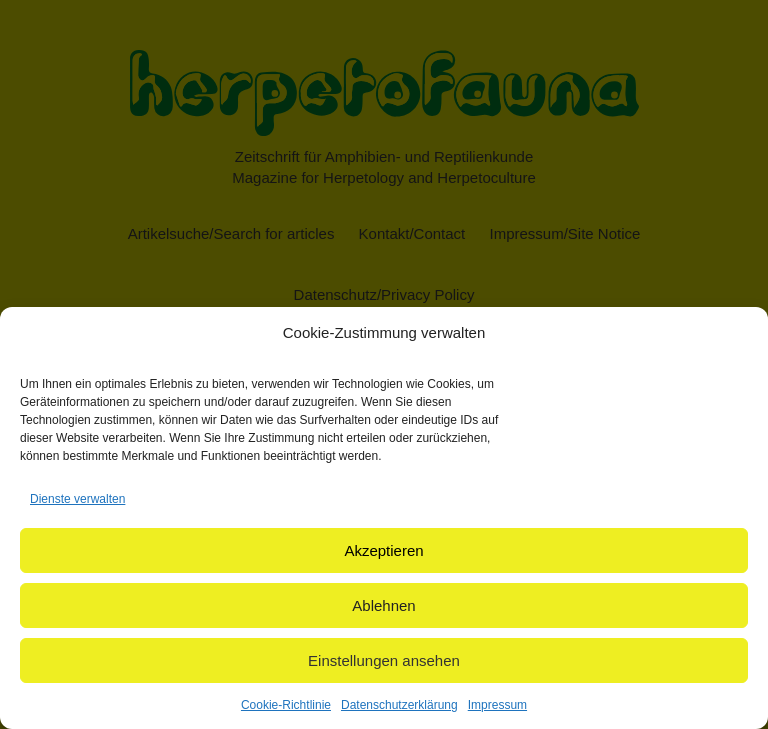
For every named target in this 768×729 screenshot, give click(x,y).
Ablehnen (383, 605)
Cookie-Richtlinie (286, 705)
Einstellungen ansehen (384, 660)
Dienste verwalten (77, 499)
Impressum (497, 705)
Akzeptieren (383, 550)
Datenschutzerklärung (399, 705)
